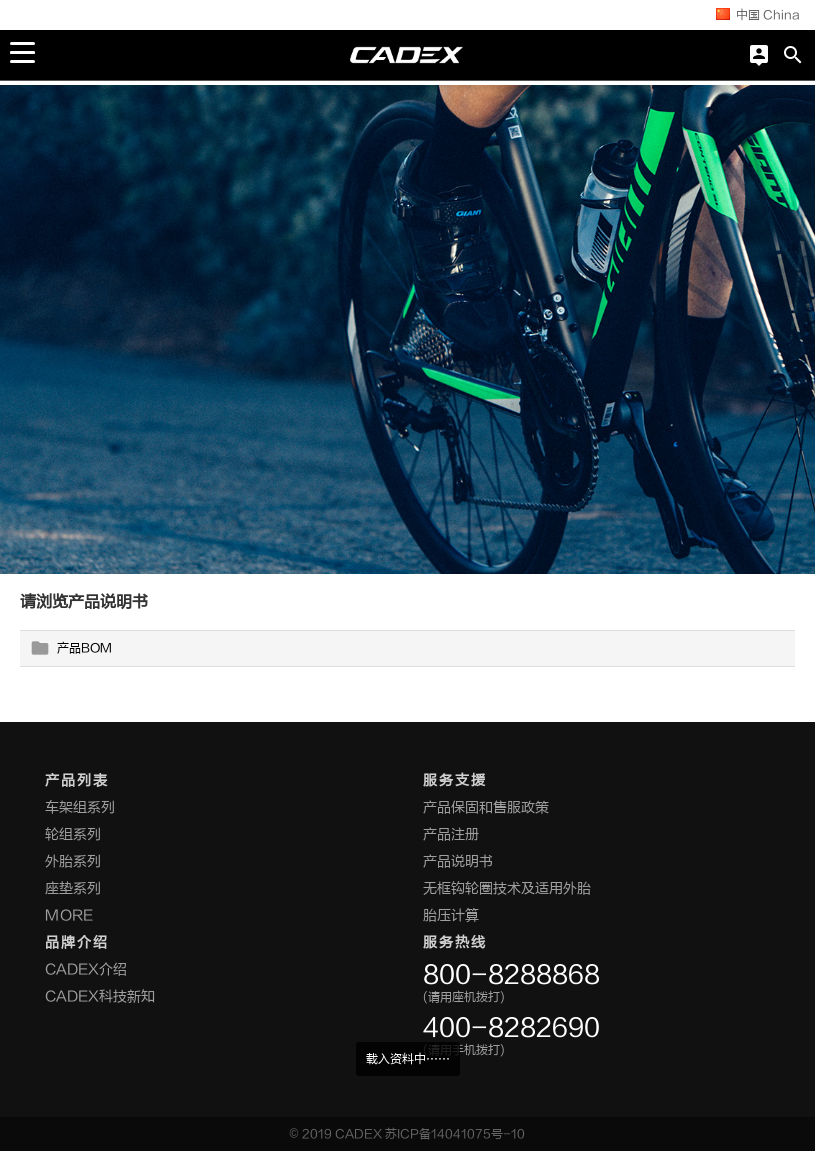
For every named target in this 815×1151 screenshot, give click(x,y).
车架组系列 (80, 807)
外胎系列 (73, 861)
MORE (69, 915)
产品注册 (451, 834)
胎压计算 (451, 915)
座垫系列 (73, 888)
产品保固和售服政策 (486, 807)
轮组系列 (73, 834)
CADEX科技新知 (100, 996)
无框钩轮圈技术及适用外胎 (507, 888)
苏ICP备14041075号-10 (455, 1134)
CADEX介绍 (86, 969)
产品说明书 (458, 861)
